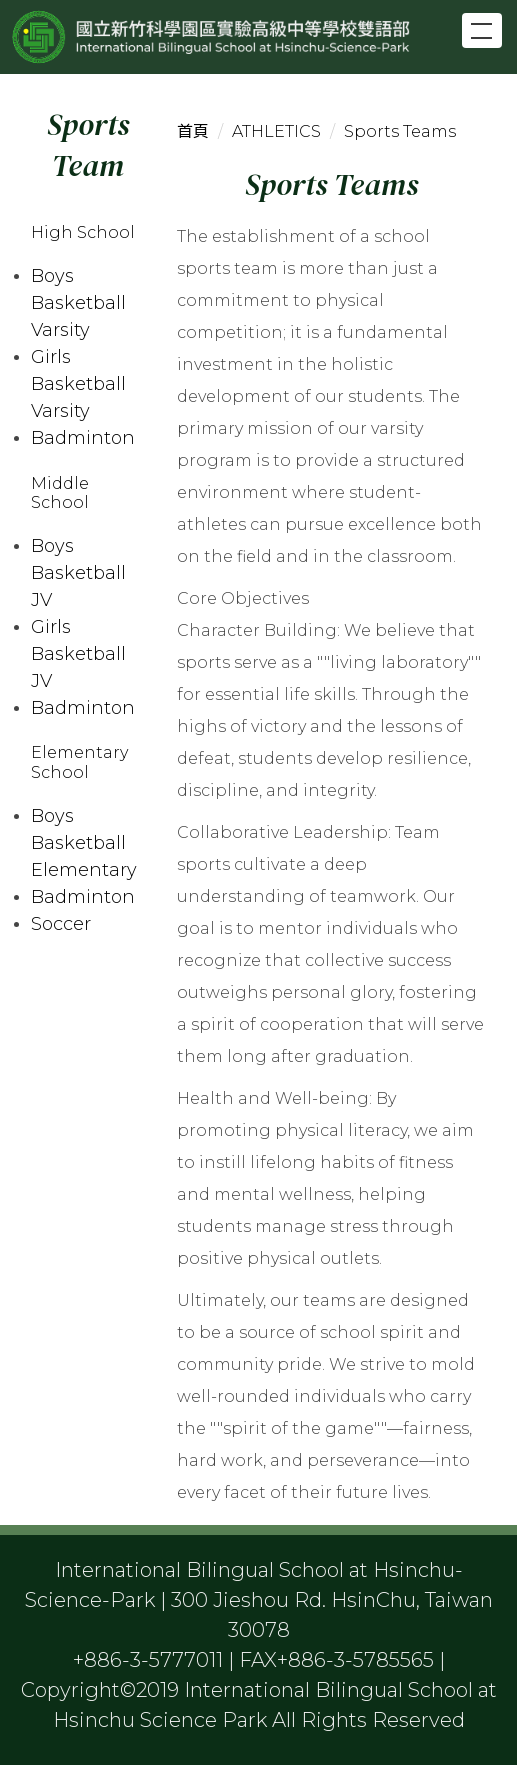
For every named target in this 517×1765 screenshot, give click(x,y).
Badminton (83, 438)
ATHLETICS (276, 131)
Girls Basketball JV (78, 654)
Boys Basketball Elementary (84, 843)
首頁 (193, 131)
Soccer (61, 924)
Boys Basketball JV (78, 573)
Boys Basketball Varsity (78, 303)
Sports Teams (400, 131)
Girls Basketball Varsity (78, 384)
